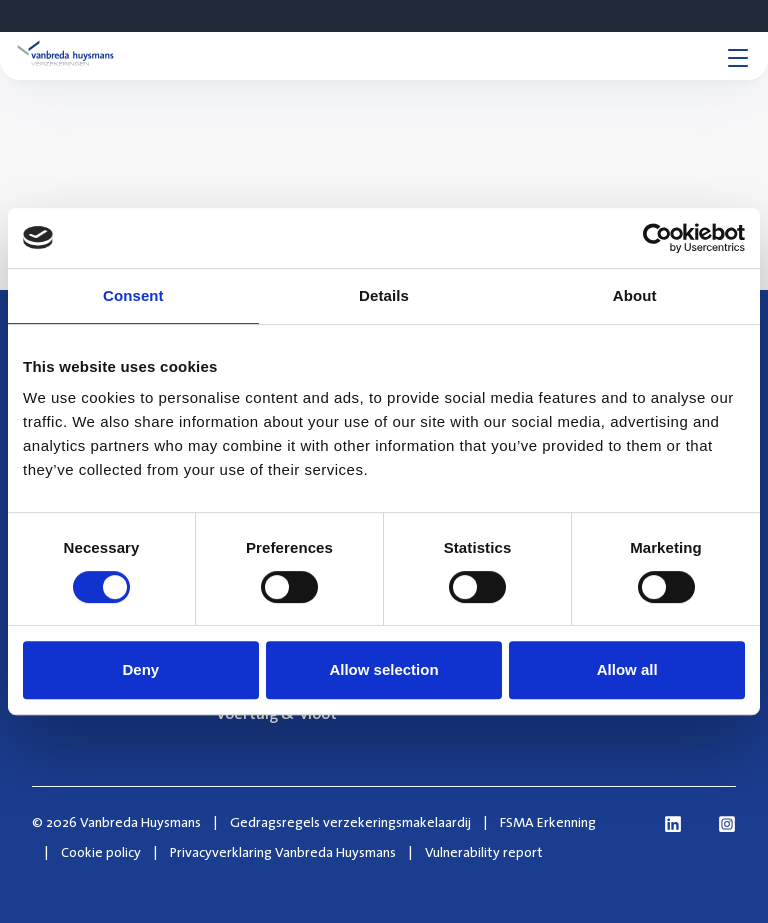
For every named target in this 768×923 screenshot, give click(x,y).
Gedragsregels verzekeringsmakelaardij (350, 822)
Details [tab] (384, 295)
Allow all (627, 669)
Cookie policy (101, 852)
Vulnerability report (484, 852)
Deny (140, 669)
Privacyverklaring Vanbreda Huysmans (283, 852)
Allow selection (383, 669)
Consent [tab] (133, 295)
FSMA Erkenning (548, 822)
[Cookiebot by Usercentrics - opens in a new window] (657, 238)
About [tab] (635, 295)
